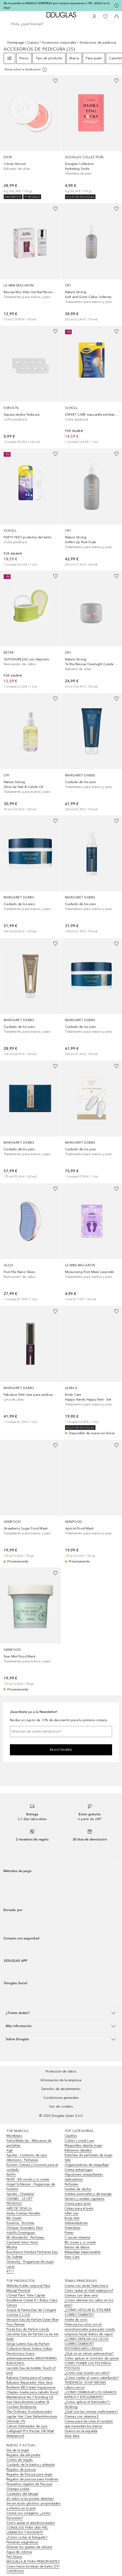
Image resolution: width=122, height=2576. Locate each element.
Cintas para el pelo (79, 2208)
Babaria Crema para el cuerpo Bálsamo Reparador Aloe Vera (29, 2380)
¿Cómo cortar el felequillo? (26, 2537)
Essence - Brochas (20, 2223)
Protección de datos (61, 2071)
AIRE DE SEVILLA (19, 2208)
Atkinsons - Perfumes (22, 2160)
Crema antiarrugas (79, 2170)
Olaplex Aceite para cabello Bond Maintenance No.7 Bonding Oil (32, 2394)
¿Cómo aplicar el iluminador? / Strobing (88, 2404)
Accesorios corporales (59, 43)
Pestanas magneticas (22, 2542)
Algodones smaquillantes (84, 2174)
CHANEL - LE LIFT (19, 2199)
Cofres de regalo (19, 2460)
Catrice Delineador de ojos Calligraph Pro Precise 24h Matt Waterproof (30, 2431)
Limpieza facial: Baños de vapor (89, 2334)
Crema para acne (78, 2204)
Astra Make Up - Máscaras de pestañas (28, 2143)
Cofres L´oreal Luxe (79, 2141)
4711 (10, 2271)
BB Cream (14, 2218)
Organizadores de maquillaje (87, 2165)
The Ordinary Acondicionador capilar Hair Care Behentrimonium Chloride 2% (31, 2416)
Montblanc (14, 2136)
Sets (68, 2160)
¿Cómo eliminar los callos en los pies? (89, 2302)
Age (9, 2150)
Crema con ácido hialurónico (86, 2286)
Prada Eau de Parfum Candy (27, 2329)
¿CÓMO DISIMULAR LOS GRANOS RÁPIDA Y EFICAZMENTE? (91, 2394)
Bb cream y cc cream (80, 2242)
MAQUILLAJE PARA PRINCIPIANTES (33, 2562)
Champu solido (18, 2489)
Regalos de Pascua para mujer (29, 2474)
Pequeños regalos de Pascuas (29, 2484)
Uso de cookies (61, 2106)
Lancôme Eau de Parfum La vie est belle (32, 2336)
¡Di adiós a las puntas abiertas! (30, 2499)
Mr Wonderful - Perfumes (25, 2237)
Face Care (72, 2257)
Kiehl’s (11, 2174)
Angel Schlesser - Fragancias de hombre (30, 2186)
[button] (61, 2012)
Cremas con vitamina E (82, 2416)
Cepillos (71, 2136)
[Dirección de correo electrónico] (61, 1731)
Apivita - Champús (20, 2194)
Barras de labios (77, 2247)
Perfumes (72, 2184)
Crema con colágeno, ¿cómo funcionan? (28, 2515)
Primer (69, 2233)
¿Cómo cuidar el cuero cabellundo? (92, 2378)
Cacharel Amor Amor (22, 2242)
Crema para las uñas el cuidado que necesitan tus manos (89, 2423)
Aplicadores (74, 2179)
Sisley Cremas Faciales (23, 2213)
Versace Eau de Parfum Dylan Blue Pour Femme (32, 2322)
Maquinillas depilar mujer (84, 2145)
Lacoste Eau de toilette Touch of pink (31, 2370)
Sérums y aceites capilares (85, 2199)
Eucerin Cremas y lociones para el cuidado (32, 2167)
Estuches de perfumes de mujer (89, 2155)
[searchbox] (61, 24)
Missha (11, 2247)
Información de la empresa (61, 2080)
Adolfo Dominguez (20, 2233)
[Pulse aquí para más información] (116, 5)
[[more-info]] (26, 69)
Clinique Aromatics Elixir (24, 2228)
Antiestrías (72, 2228)
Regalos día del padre (23, 2455)
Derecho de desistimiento (61, 2089)
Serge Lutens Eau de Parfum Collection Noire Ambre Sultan (29, 2346)
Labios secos (75, 2387)
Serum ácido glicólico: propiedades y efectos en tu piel (33, 2505)
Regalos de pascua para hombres (32, 2479)
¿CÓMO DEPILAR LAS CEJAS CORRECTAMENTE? (87, 2341)
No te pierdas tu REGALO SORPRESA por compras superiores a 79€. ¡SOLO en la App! (57, 5)
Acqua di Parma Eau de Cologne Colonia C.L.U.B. (31, 2312)
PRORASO (14, 2204)
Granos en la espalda (81, 2431)
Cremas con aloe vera (81, 2295)
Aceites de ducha (78, 2189)
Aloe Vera (72, 2436)
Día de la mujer (17, 2450)
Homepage (15, 43)
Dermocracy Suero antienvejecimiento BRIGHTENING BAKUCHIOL (31, 2358)
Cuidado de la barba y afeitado (30, 2465)
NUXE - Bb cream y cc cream (27, 2179)
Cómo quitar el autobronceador (30, 2523)
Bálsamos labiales (78, 2150)
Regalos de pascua (21, 2470)
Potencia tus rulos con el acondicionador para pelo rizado (90, 2327)
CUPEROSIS (15, 2571)
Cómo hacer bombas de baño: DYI (32, 2566)
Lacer (10, 2267)
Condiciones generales (61, 2098)
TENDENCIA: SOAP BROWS (85, 2383)
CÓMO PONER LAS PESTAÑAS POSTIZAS (88, 2365)
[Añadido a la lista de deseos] (55, 80)
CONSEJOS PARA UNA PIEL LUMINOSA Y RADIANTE (27, 2530)
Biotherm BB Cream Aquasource (31, 2387)
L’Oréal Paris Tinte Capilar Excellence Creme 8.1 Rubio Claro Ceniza (32, 2300)
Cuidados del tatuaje (22, 2494)
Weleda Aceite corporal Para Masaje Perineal (28, 2288)
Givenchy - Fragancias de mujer (30, 2262)
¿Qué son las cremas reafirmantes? (91, 2412)
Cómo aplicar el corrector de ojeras (92, 2358)
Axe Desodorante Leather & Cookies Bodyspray (27, 2404)
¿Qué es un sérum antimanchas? (89, 2353)
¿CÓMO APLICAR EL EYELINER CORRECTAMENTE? (88, 2312)
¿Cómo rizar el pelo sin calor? (87, 2373)
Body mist (72, 2218)
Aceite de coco (76, 2320)
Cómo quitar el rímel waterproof (89, 2291)
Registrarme (61, 1749)
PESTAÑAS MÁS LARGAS (84, 2349)
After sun (72, 2213)
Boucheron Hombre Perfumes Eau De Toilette (32, 2254)
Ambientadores (76, 2223)
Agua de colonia (19, 2552)
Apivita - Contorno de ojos (26, 2155)
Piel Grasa (14, 2557)
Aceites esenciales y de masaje (88, 2194)
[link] (30, 137)
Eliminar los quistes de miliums (29, 2547)
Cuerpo (33, 43)
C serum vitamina (77, 2237)
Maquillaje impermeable (83, 2252)
